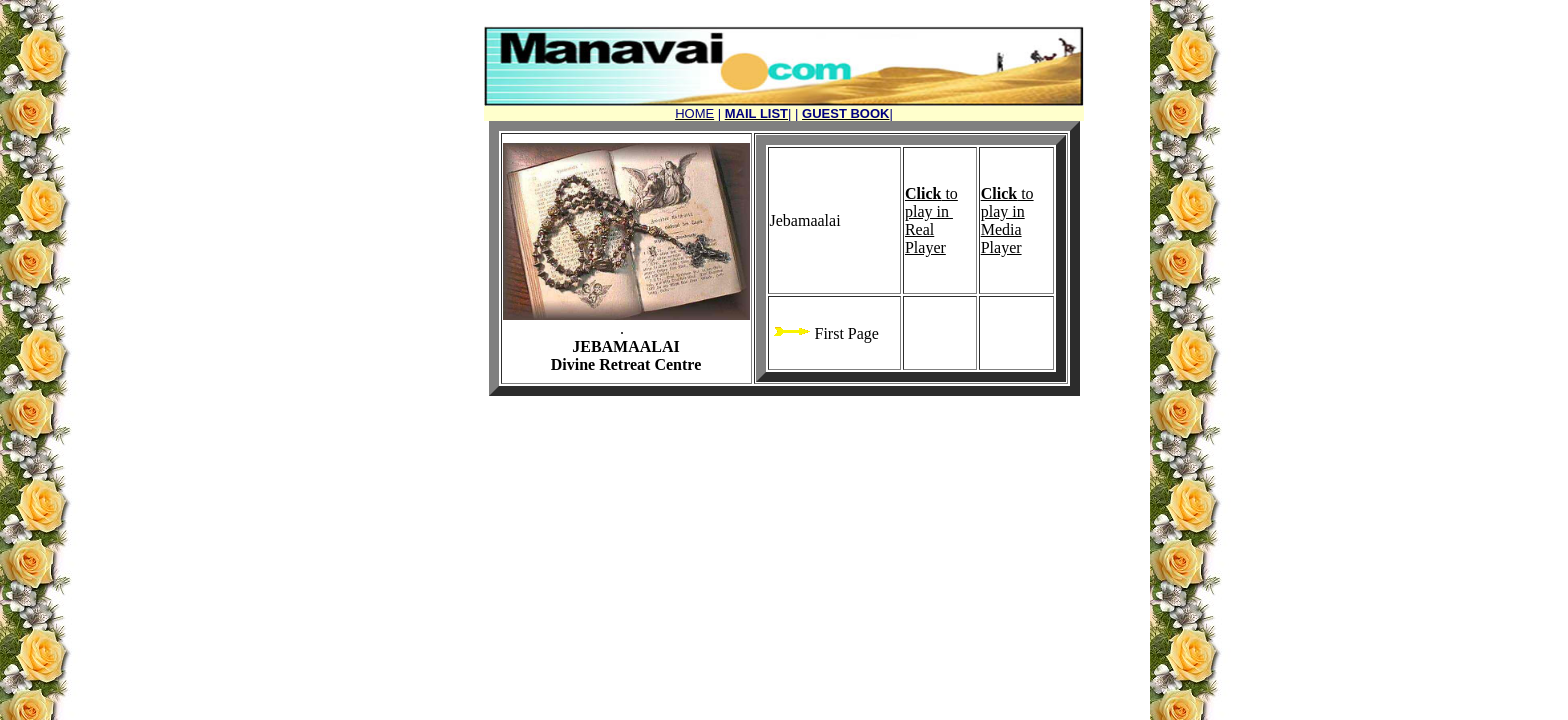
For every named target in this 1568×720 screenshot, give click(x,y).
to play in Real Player (931, 220)
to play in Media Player (1007, 220)
